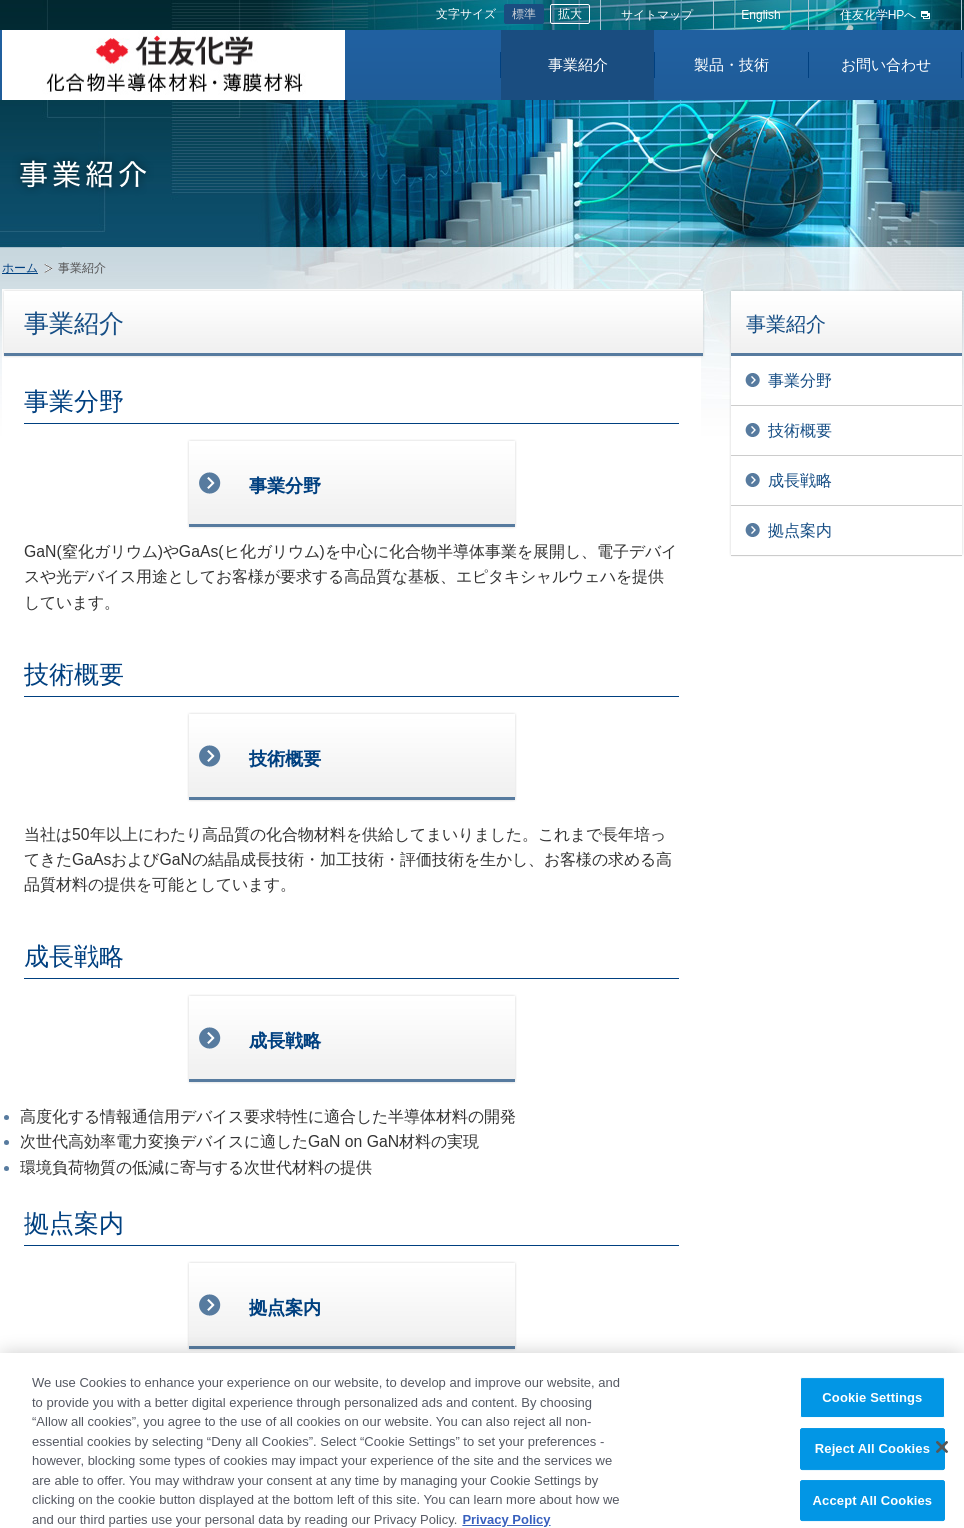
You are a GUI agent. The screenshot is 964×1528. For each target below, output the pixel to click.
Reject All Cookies (872, 1456)
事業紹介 (578, 64)
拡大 (570, 14)
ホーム (20, 268)
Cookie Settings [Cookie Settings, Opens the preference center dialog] (872, 1405)
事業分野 (800, 380)
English (760, 15)
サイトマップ (657, 15)
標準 (524, 14)
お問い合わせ (886, 64)
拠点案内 (800, 530)
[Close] (942, 1455)
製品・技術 (731, 64)
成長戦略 (800, 480)
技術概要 (800, 430)
